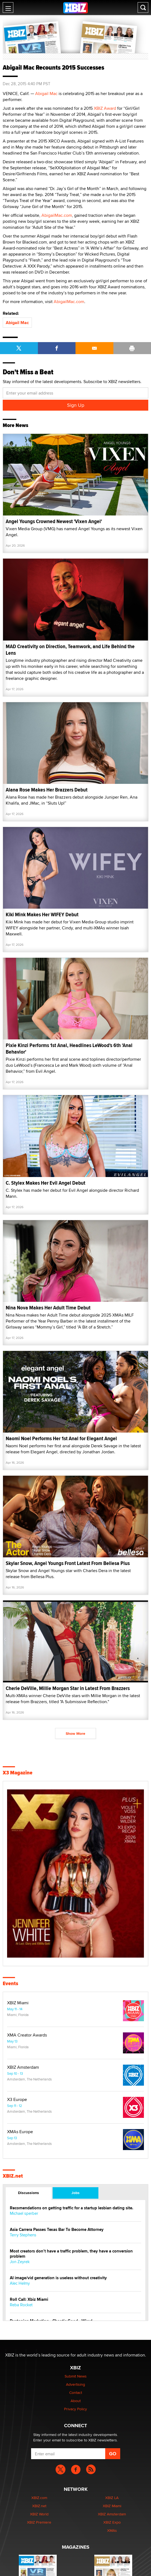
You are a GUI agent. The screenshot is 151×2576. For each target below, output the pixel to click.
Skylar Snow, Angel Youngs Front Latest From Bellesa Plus (68, 1563)
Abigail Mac (46, 93)
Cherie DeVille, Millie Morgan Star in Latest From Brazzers (68, 1688)
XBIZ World (39, 2514)
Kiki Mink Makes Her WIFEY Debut (42, 914)
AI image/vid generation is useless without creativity (58, 2278)
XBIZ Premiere (39, 2522)
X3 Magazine (17, 1772)
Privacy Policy (75, 2409)
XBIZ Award (105, 108)
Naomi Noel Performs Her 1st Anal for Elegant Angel (61, 1438)
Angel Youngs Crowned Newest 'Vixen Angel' (54, 521)
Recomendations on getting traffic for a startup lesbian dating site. (71, 2208)
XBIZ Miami (18, 2003)
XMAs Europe (20, 2132)
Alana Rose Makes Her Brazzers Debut (46, 790)
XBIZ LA (112, 2497)
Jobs (75, 2192)
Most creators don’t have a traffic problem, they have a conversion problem (71, 2254)
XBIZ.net (13, 2176)
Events (10, 1983)
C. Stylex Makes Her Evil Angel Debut (45, 1183)
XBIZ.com (39, 2497)
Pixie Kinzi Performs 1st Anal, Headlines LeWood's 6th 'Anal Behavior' (69, 1048)
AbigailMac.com (56, 215)
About (76, 2400)
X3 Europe (17, 2099)
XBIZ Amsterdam (23, 2067)
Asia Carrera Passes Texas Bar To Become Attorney (57, 2229)
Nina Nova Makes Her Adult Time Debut (48, 1308)
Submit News (76, 2376)
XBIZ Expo (112, 2522)
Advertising (75, 2384)
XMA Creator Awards (27, 2035)
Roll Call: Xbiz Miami (29, 2299)
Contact (75, 2392)
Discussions (28, 2192)
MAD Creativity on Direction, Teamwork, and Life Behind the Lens (70, 649)
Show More (75, 1733)
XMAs (112, 2530)
